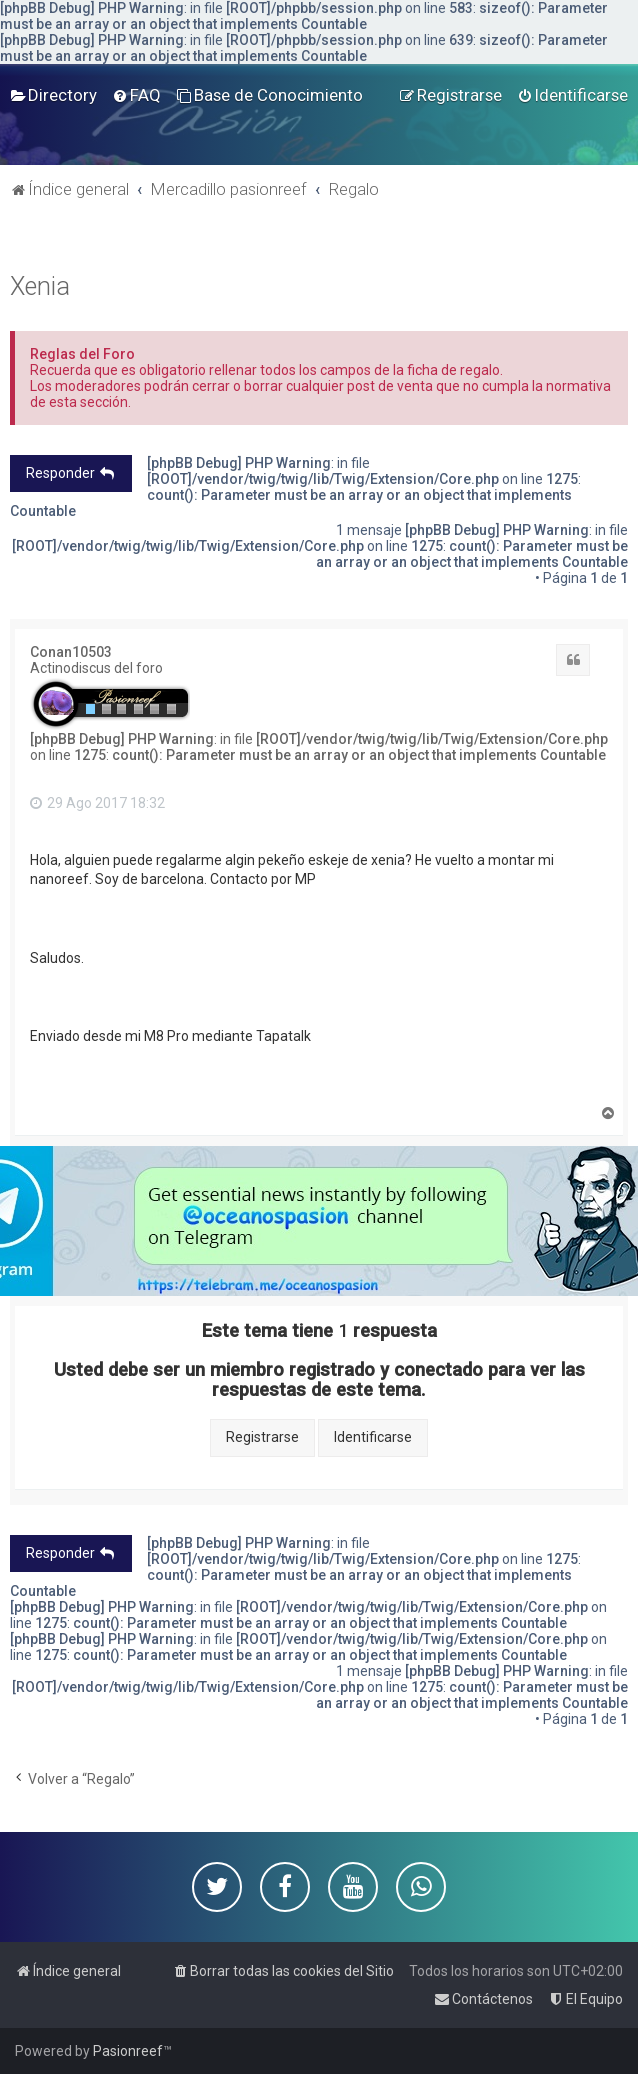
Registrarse (262, 1437)
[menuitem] (53, 95)
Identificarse (373, 1437)
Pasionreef (128, 2051)
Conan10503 (71, 652)
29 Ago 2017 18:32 (97, 803)
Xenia (40, 286)
